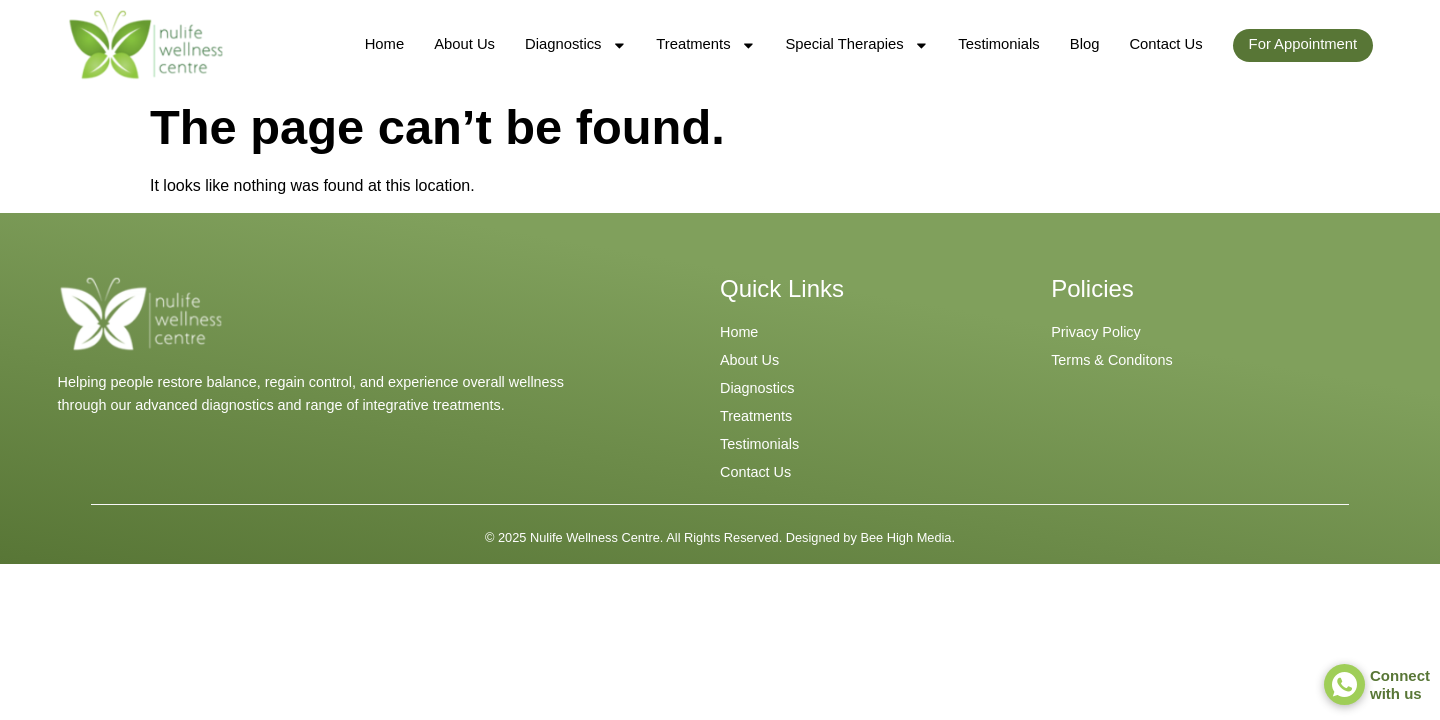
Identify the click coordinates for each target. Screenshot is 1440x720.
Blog (1085, 44)
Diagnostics (575, 45)
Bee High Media (905, 537)
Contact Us (1165, 44)
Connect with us (1400, 684)
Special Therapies (856, 45)
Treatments (705, 45)
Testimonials (998, 44)
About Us (464, 44)
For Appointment (1303, 44)
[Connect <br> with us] (1344, 684)
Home (384, 44)
